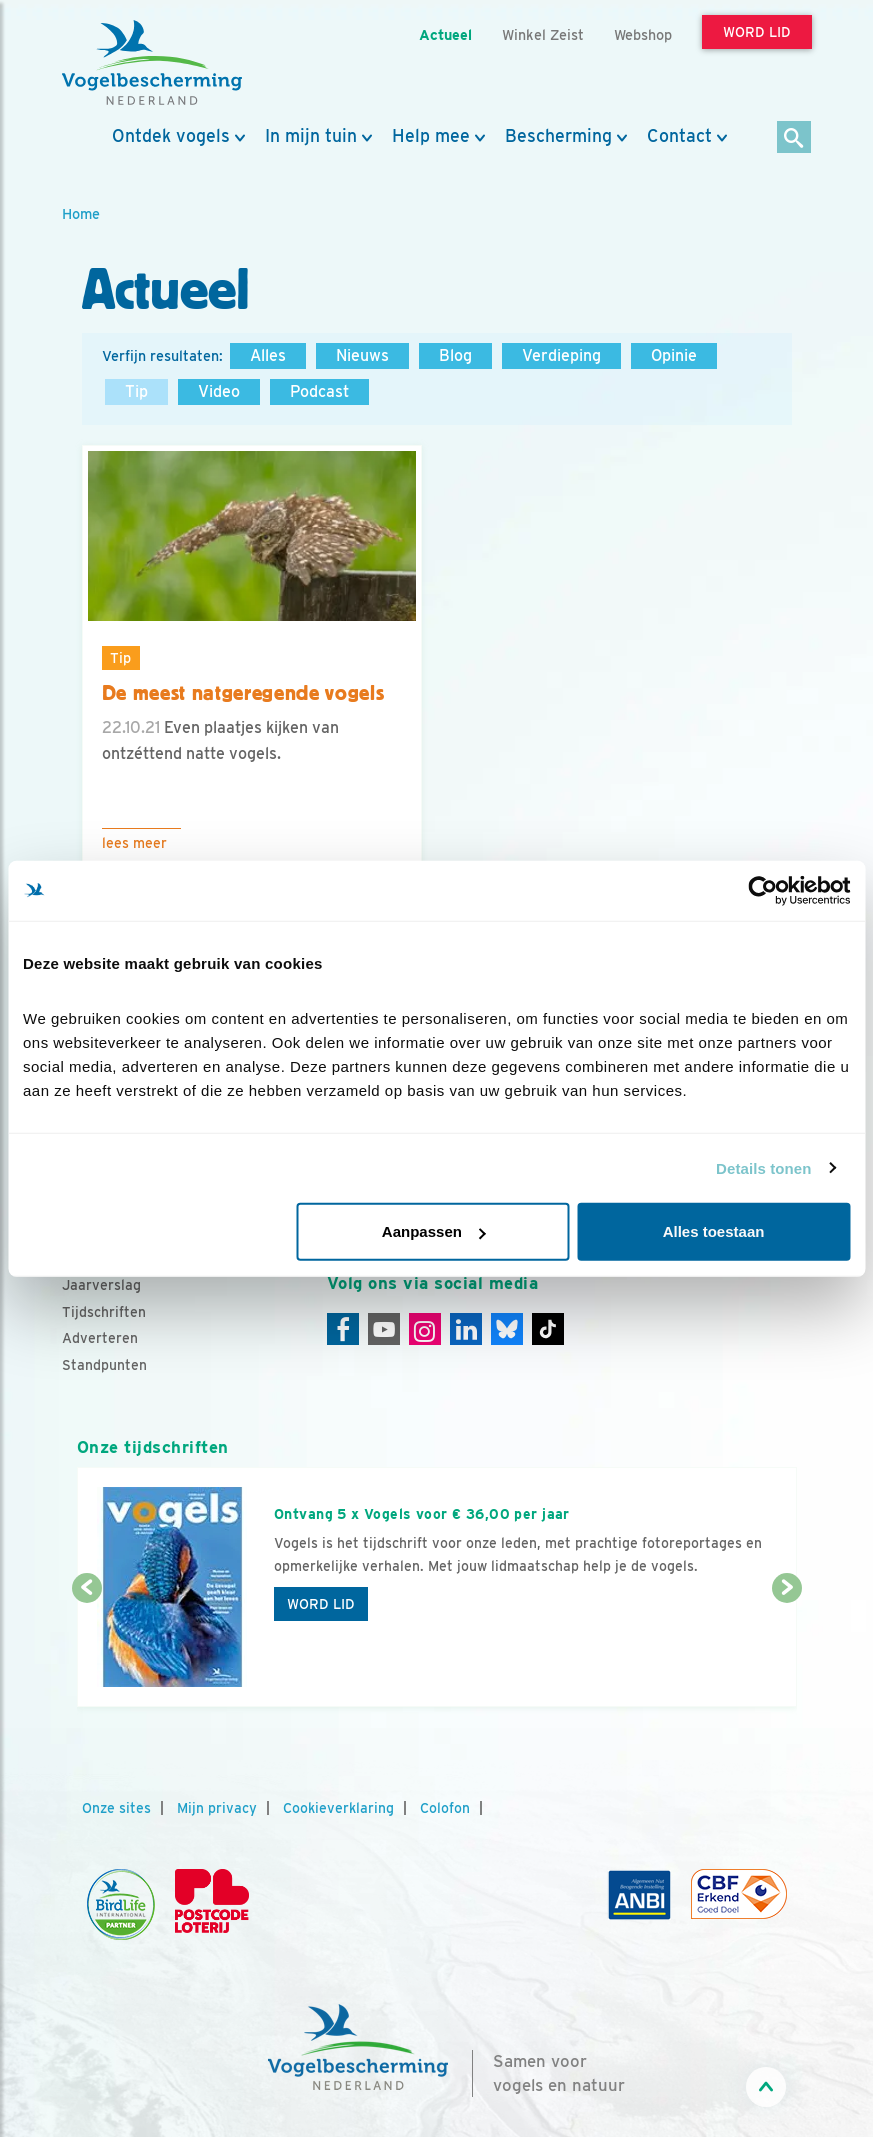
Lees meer (134, 843)
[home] (152, 63)
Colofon (445, 1808)
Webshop (643, 34)
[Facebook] (343, 1329)
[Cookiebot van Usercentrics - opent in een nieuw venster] (762, 890)
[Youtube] (384, 1329)
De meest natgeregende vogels (243, 693)
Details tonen (763, 1167)
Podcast (319, 391)
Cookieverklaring (338, 1808)
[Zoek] (794, 138)
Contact (679, 136)
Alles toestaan (714, 1231)
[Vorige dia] (87, 1649)
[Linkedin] (466, 1329)
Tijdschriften (104, 1312)
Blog (455, 355)
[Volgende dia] (787, 1649)
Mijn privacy (217, 1808)
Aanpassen (434, 1231)
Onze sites (116, 1808)
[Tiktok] (548, 1329)
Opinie (674, 355)
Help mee (431, 136)
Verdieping (561, 355)
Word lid (321, 1604)
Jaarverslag (101, 1285)
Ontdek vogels (171, 136)
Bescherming (558, 136)
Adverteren (100, 1338)
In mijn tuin (311, 136)
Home (81, 213)
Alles (268, 355)
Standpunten (104, 1365)
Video (219, 391)
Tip (136, 391)
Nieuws (362, 355)
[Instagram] (425, 1329)
